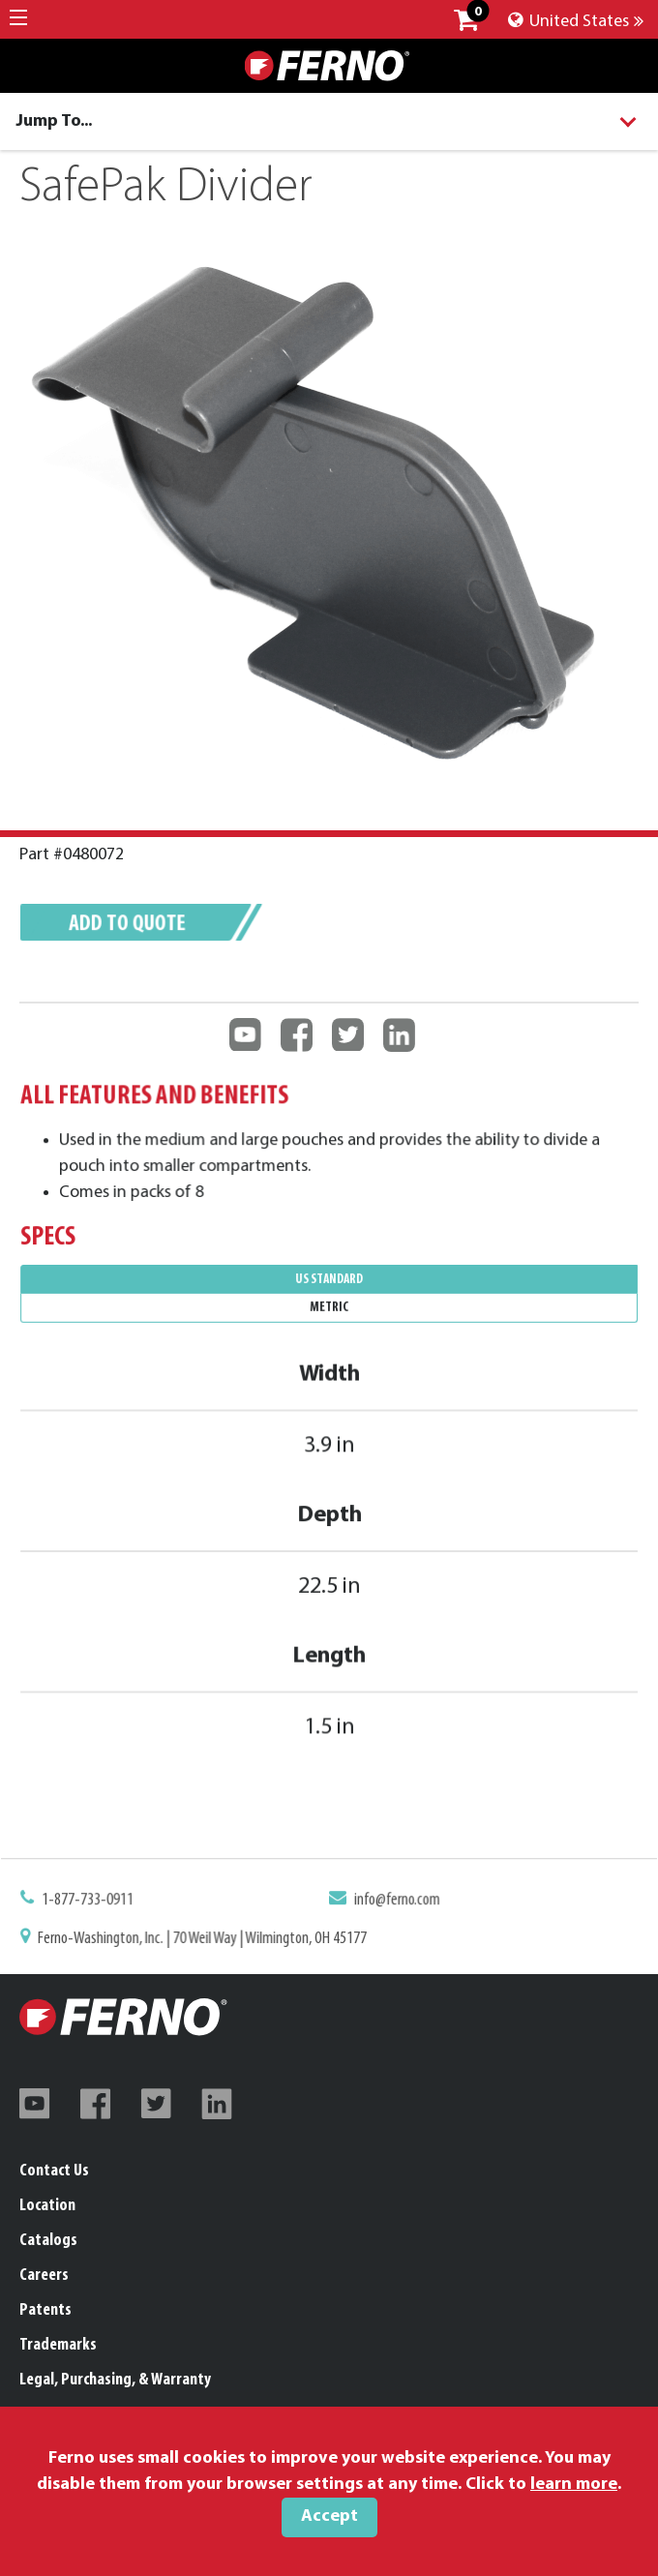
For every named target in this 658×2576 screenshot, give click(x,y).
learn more (573, 2484)
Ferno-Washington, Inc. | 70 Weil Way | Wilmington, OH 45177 (209, 1938)
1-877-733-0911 (100, 1902)
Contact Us (54, 2171)
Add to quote (137, 927)
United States (575, 22)
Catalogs (48, 2241)
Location (47, 2206)
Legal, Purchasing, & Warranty (115, 2380)
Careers (44, 2275)
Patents (45, 2310)
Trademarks (58, 2345)
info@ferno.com (393, 1902)
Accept (329, 2516)
